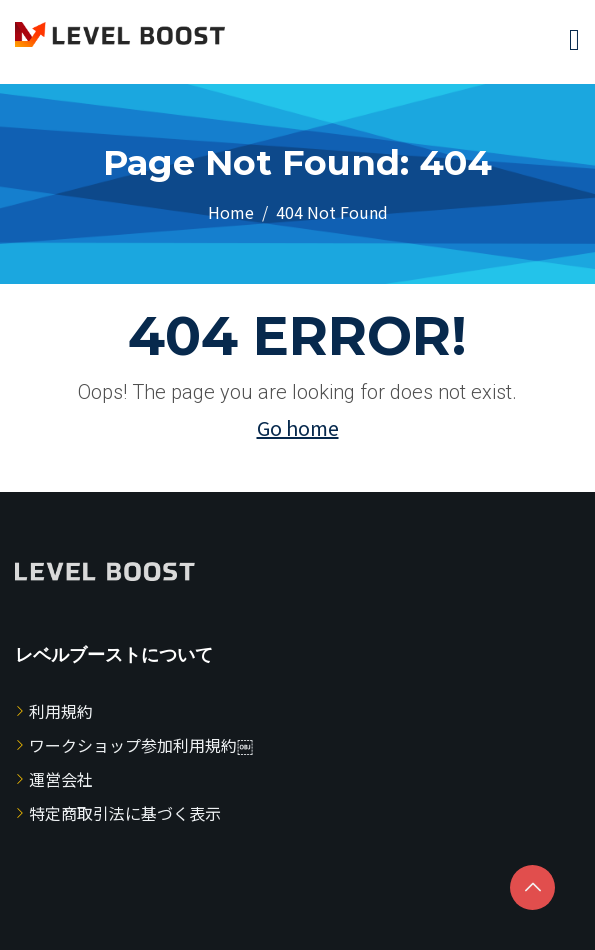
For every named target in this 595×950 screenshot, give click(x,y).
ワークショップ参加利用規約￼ (141, 745)
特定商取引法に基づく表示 (125, 813)
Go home (298, 427)
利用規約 (61, 711)
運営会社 (61, 779)
